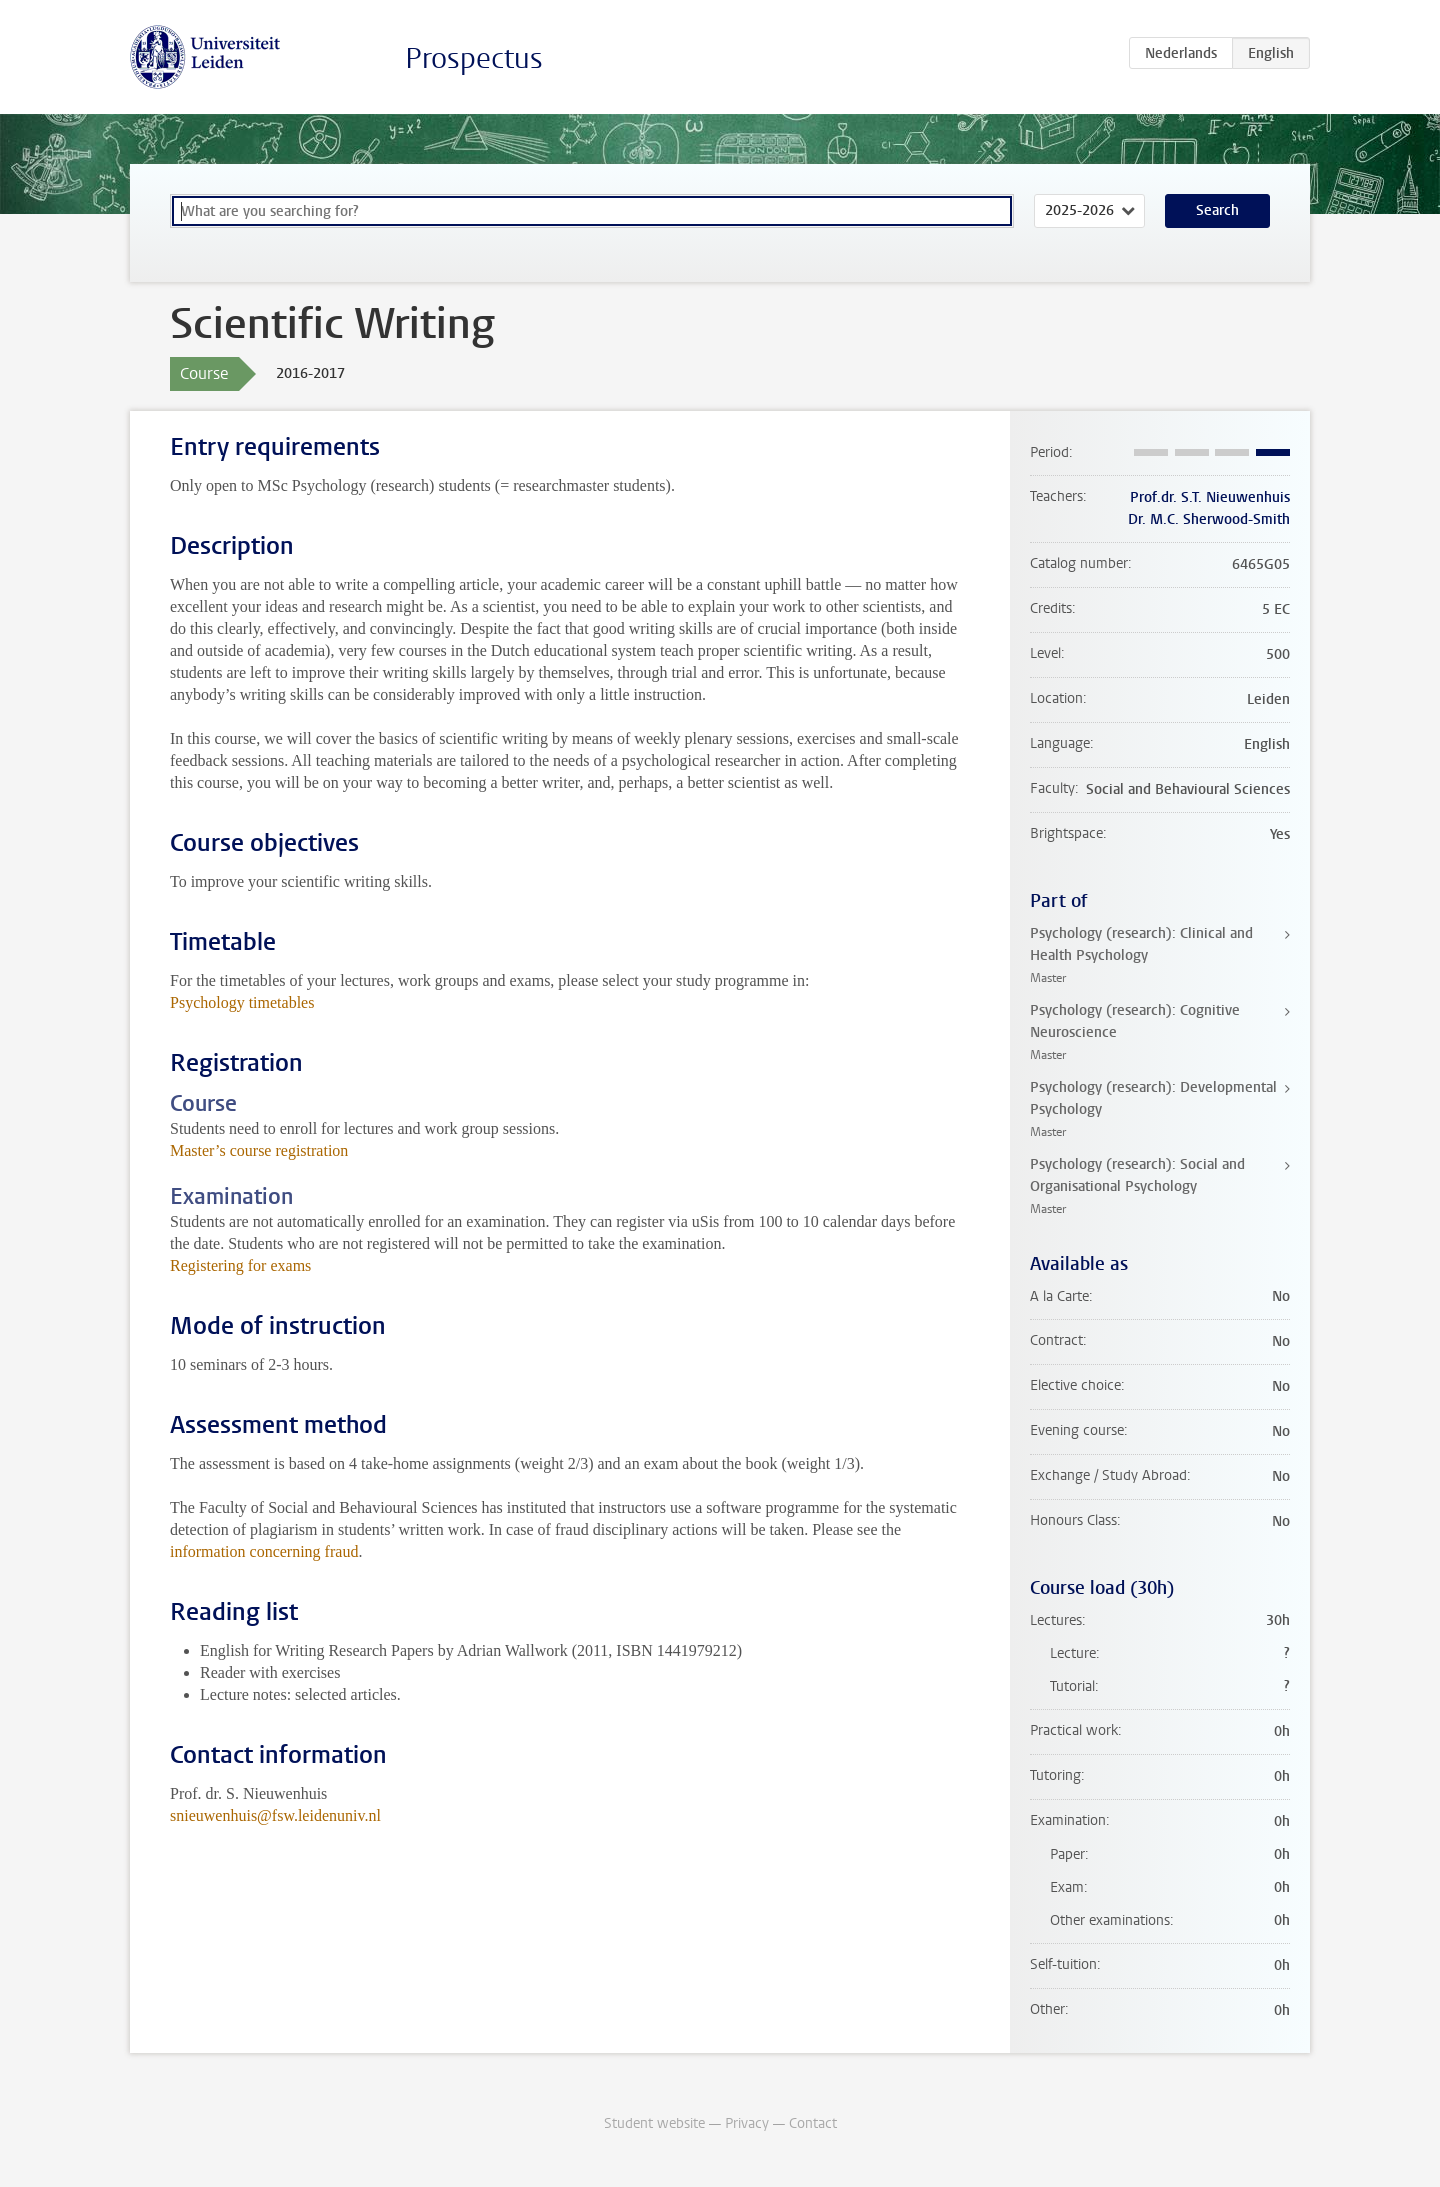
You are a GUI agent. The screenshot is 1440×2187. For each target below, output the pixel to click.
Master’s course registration (259, 1150)
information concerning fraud (264, 1551)
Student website (654, 2123)
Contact (813, 2123)
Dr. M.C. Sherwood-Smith (1209, 519)
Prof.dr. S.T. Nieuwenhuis (1210, 497)
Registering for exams (240, 1265)
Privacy (747, 2123)
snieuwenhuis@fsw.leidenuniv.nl (275, 1815)
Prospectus (474, 58)
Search (1217, 210)
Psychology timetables (242, 1002)
